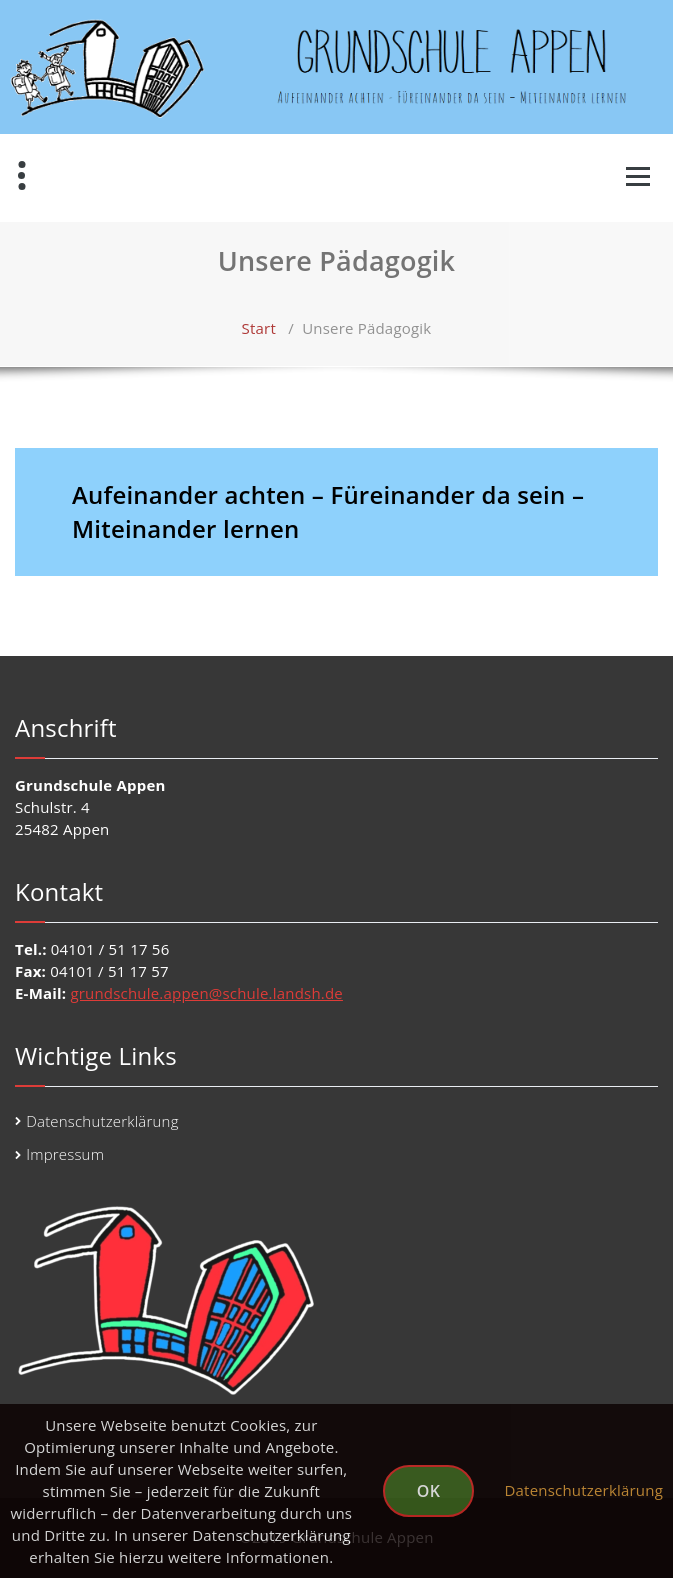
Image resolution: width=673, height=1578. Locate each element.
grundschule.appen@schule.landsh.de (206, 993)
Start (259, 328)
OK (429, 1491)
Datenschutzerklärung (102, 1121)
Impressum (65, 1154)
